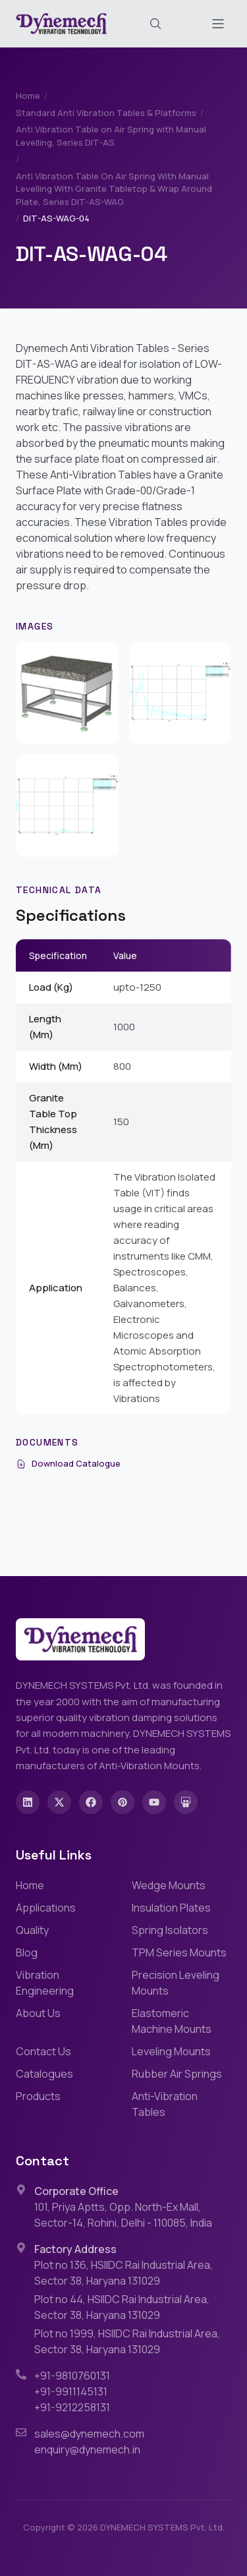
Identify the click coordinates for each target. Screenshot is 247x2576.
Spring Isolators (170, 1930)
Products (38, 2096)
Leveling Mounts (171, 2051)
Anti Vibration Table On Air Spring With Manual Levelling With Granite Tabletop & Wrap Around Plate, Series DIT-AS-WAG (114, 189)
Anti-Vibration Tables (165, 2104)
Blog (27, 1952)
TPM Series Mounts (179, 1952)
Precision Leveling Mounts (175, 1983)
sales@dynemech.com (89, 2433)
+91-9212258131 (72, 2407)
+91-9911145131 (70, 2391)
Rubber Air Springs (177, 2073)
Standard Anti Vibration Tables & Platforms (106, 113)
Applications (46, 1907)
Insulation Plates (171, 1907)
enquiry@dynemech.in (87, 2449)
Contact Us (43, 2051)
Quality (32, 1930)
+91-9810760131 (72, 2375)
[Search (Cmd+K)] (155, 24)
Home (28, 96)
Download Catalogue (68, 1463)
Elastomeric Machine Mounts (171, 2021)
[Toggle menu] (218, 24)
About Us (38, 2013)
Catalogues (44, 2073)
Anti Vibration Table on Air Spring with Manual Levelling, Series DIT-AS (111, 135)
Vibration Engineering (45, 1983)
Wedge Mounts (169, 1885)
